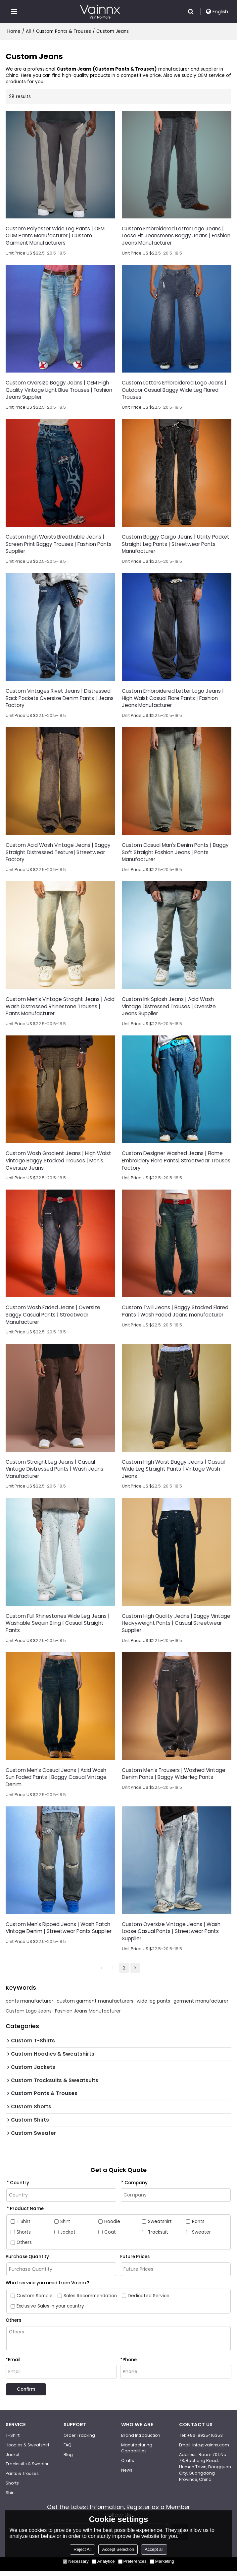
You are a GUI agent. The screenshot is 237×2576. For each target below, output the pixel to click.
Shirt (10, 2498)
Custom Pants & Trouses (63, 31)
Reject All (82, 2549)
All (28, 31)
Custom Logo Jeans (29, 2016)
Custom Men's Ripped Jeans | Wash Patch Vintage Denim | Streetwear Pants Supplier (59, 1932)
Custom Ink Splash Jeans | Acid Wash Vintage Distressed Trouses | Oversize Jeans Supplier (169, 1008)
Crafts (127, 2466)
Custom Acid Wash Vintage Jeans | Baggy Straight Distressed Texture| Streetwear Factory (58, 854)
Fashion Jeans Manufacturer (88, 2016)
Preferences (132, 2561)
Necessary (75, 2561)
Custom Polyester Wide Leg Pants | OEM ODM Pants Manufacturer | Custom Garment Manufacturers (55, 236)
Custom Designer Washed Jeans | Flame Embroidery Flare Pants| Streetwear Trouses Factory (176, 1163)
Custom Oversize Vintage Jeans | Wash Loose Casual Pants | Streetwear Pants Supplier (171, 1936)
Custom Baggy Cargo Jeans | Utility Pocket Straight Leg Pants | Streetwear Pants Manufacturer (175, 545)
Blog (68, 2459)
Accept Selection (118, 2549)
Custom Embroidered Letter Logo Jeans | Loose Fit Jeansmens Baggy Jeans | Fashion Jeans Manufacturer (176, 236)
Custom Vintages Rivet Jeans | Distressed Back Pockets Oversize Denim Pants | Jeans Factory (60, 699)
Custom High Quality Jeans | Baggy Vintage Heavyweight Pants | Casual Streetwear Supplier (176, 1627)
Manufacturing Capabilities (136, 2453)
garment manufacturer (200, 2006)
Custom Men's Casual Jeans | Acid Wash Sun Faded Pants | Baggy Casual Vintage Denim (56, 1781)
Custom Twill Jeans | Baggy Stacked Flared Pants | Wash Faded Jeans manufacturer (175, 1314)
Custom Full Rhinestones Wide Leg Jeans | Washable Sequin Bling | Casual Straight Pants (58, 1627)
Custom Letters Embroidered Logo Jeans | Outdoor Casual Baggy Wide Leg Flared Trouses (174, 390)
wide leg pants (153, 2006)
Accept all (154, 2549)
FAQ (68, 2450)
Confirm (26, 2394)
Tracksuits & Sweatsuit (29, 2469)
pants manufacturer (29, 2006)
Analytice (103, 2561)
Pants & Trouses (22, 2479)
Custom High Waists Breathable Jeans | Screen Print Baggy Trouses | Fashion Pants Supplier (59, 545)
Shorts (12, 2488)
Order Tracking (79, 2440)
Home (14, 31)
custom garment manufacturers (95, 2006)
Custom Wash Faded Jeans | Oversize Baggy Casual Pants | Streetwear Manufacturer (53, 1317)
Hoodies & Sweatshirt (28, 2450)
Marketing (162, 2561)
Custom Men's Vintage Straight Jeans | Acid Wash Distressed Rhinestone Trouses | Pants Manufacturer (60, 1008)
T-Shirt (13, 2440)
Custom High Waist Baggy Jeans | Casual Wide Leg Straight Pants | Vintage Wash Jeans (173, 1472)
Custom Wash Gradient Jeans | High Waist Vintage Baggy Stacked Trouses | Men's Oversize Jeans (58, 1163)
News (126, 2475)
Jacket (13, 2459)
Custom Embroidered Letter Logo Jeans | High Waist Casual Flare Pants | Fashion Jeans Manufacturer (173, 699)
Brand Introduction (141, 2440)
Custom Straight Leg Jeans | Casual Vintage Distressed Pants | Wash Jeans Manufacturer (54, 1472)
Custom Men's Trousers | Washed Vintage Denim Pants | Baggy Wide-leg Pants (173, 1778)
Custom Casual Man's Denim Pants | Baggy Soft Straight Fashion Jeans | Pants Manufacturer (175, 854)
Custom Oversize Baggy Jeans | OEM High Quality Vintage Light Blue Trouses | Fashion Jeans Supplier (59, 390)
